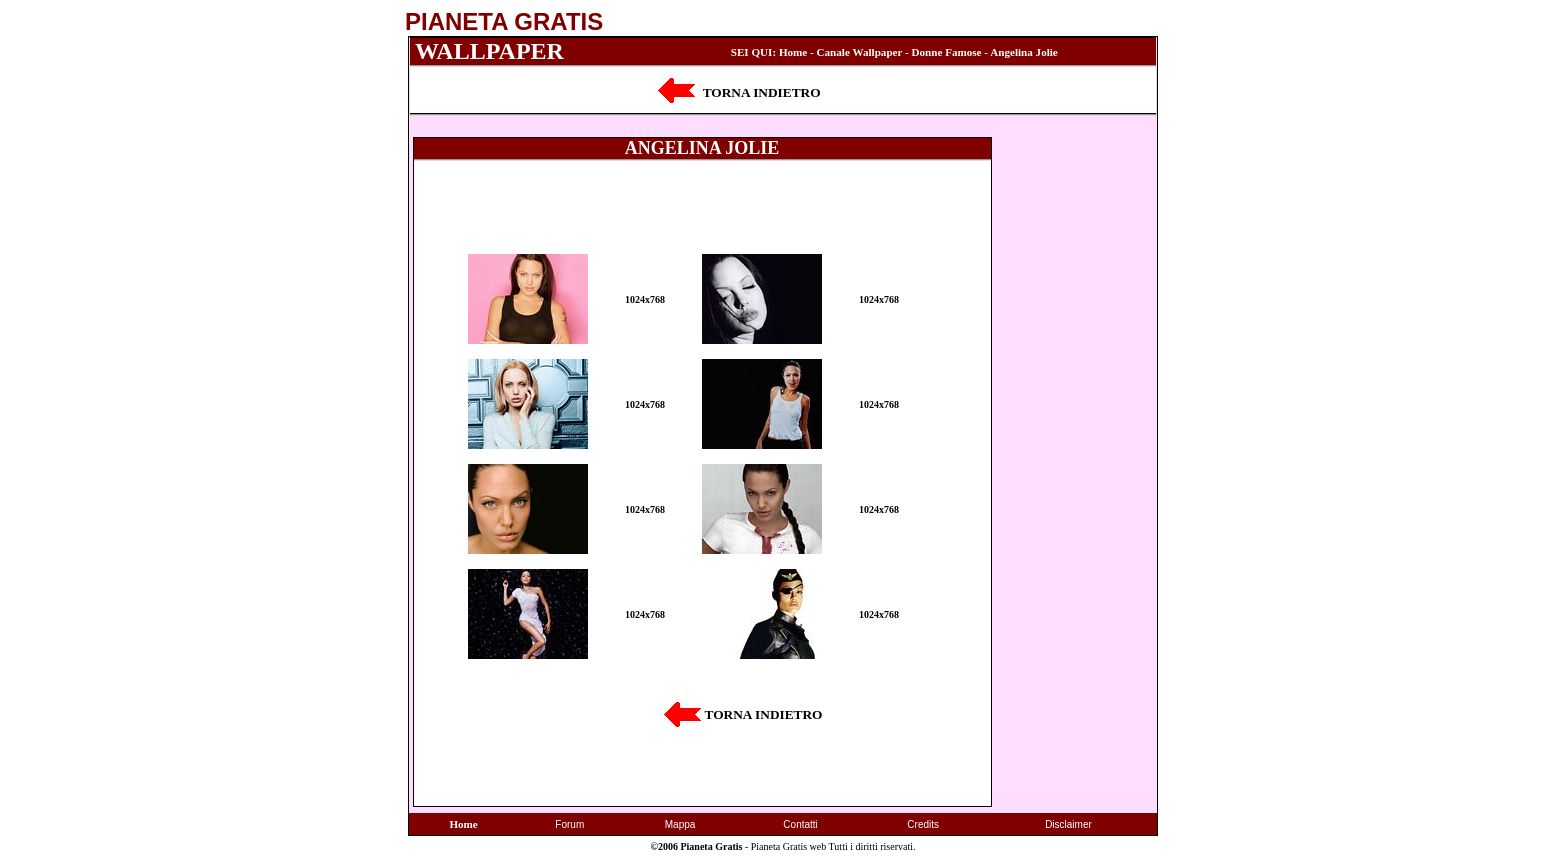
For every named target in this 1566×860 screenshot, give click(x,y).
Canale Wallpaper (860, 52)
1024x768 (645, 299)
